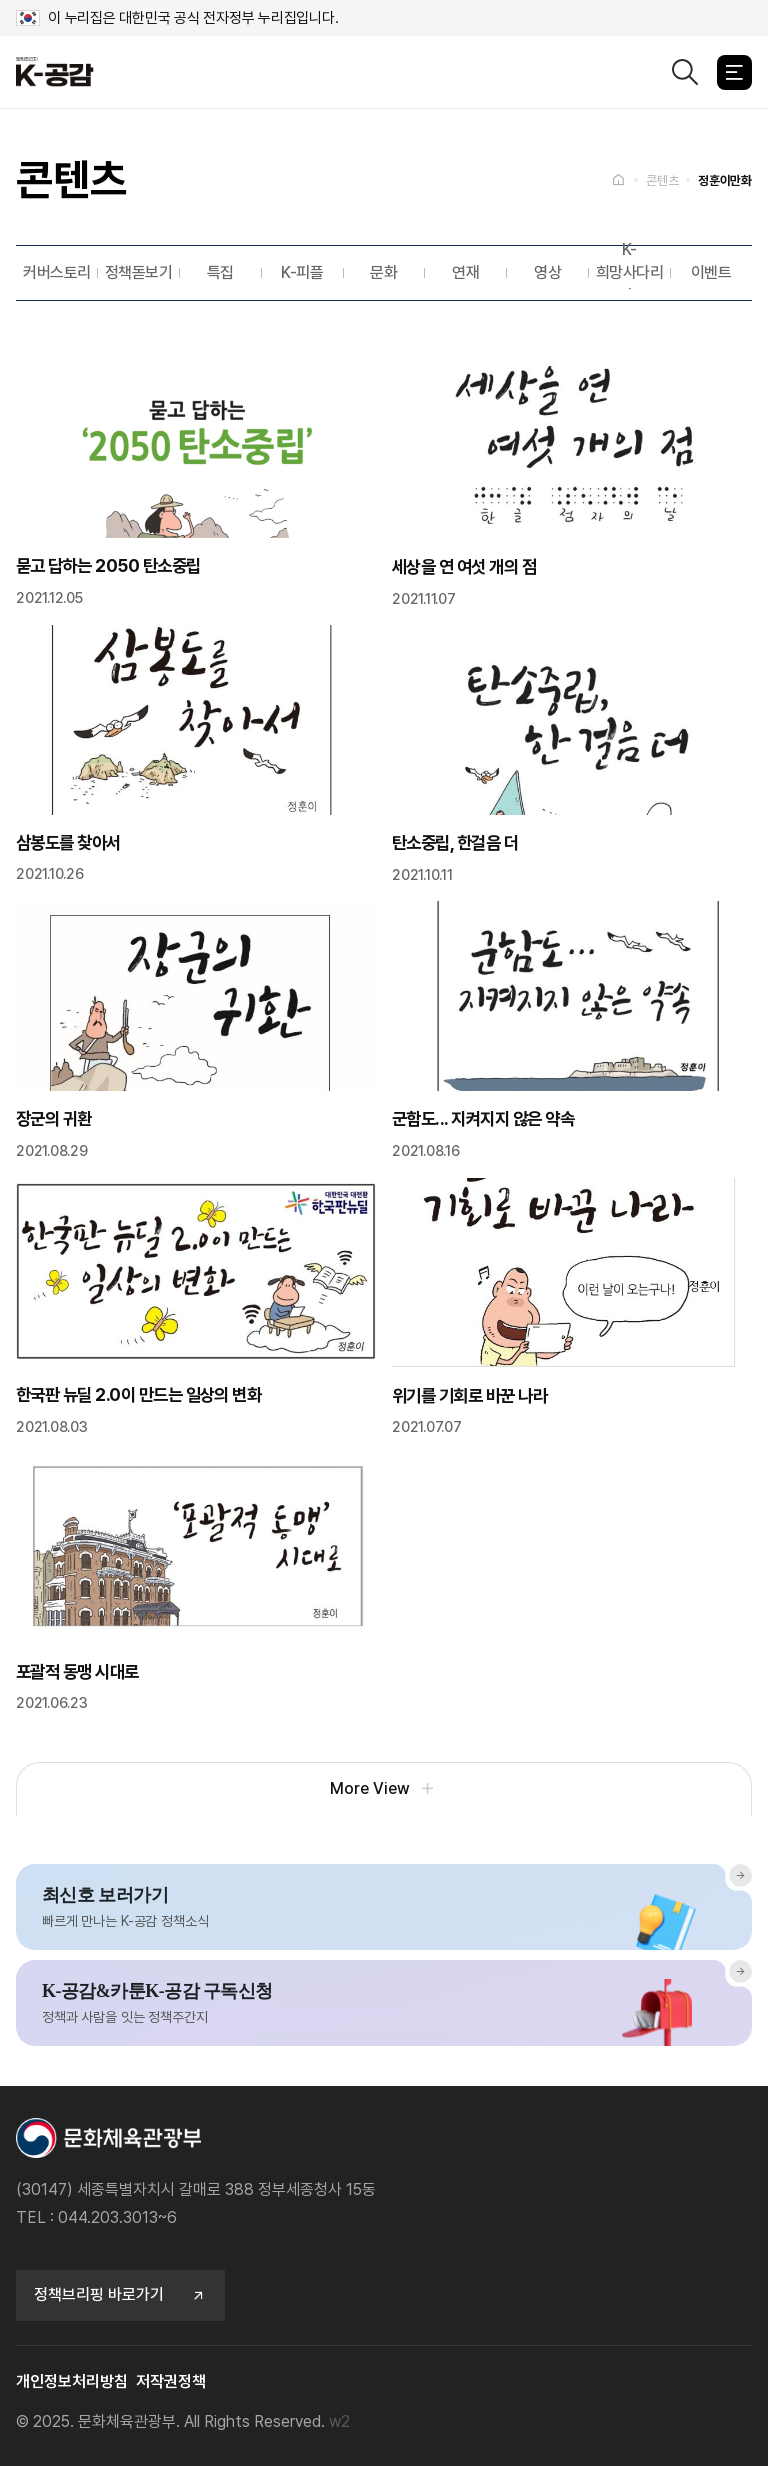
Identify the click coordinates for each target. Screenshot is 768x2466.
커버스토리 (57, 272)
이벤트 (711, 272)
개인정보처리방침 (72, 2381)
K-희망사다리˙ (630, 273)
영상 (547, 272)
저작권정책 (171, 2381)
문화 (383, 272)
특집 (220, 272)
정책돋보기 (139, 272)
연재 (465, 272)
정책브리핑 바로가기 (120, 2295)
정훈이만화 (725, 180)
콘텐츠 (662, 180)
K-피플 (302, 272)
